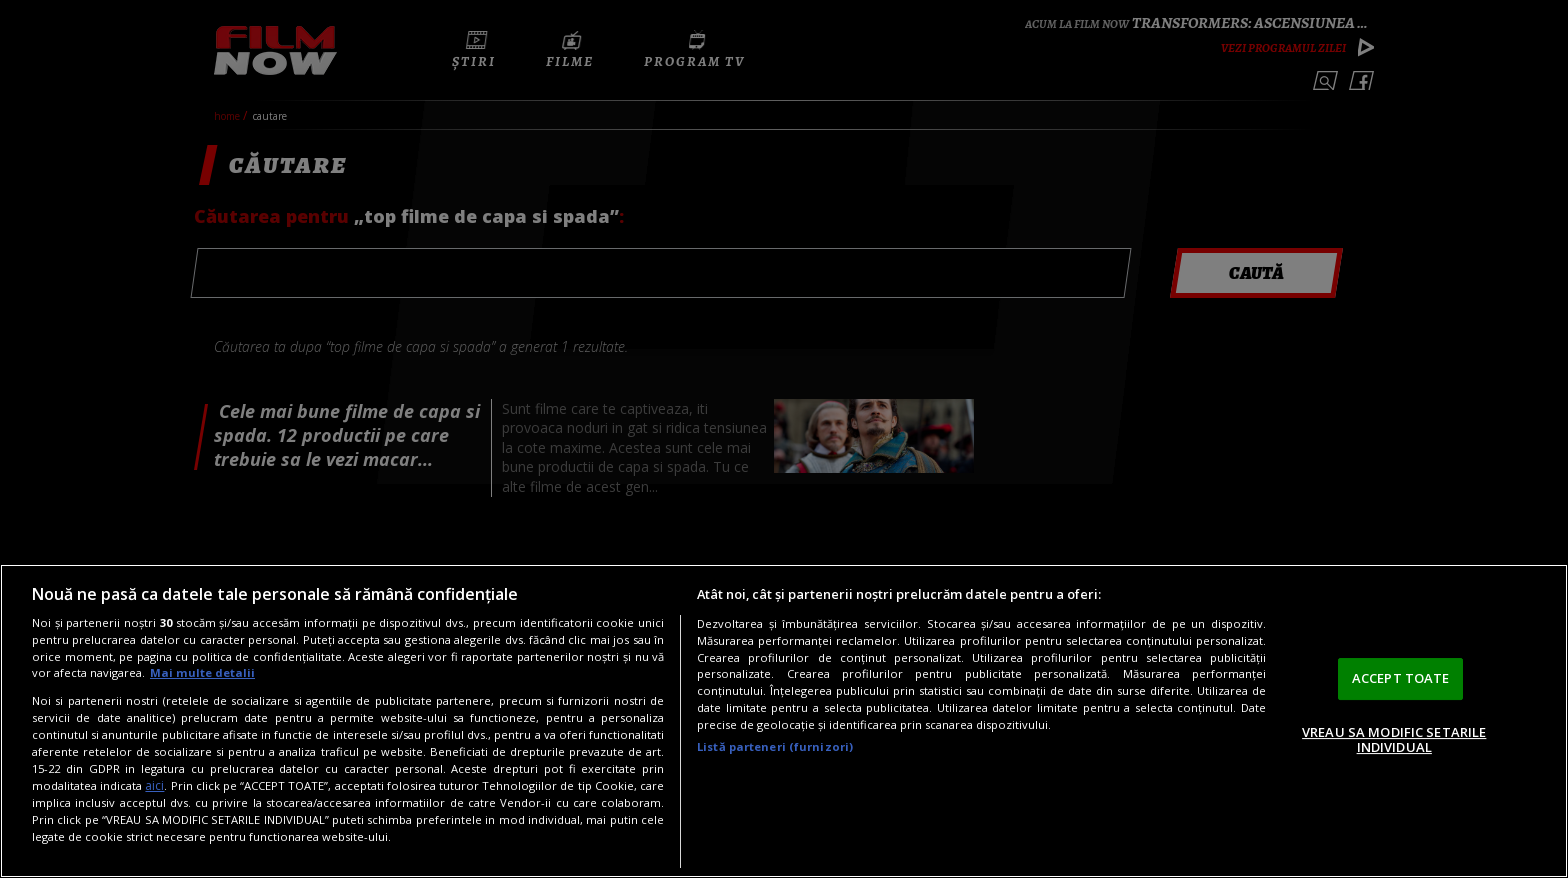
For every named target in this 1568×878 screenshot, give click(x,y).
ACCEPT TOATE (1401, 678)
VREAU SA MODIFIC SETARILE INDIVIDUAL (1394, 740)
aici (154, 785)
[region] (784, 721)
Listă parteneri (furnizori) (775, 746)
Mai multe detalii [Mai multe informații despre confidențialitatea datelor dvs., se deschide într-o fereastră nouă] (202, 672)
